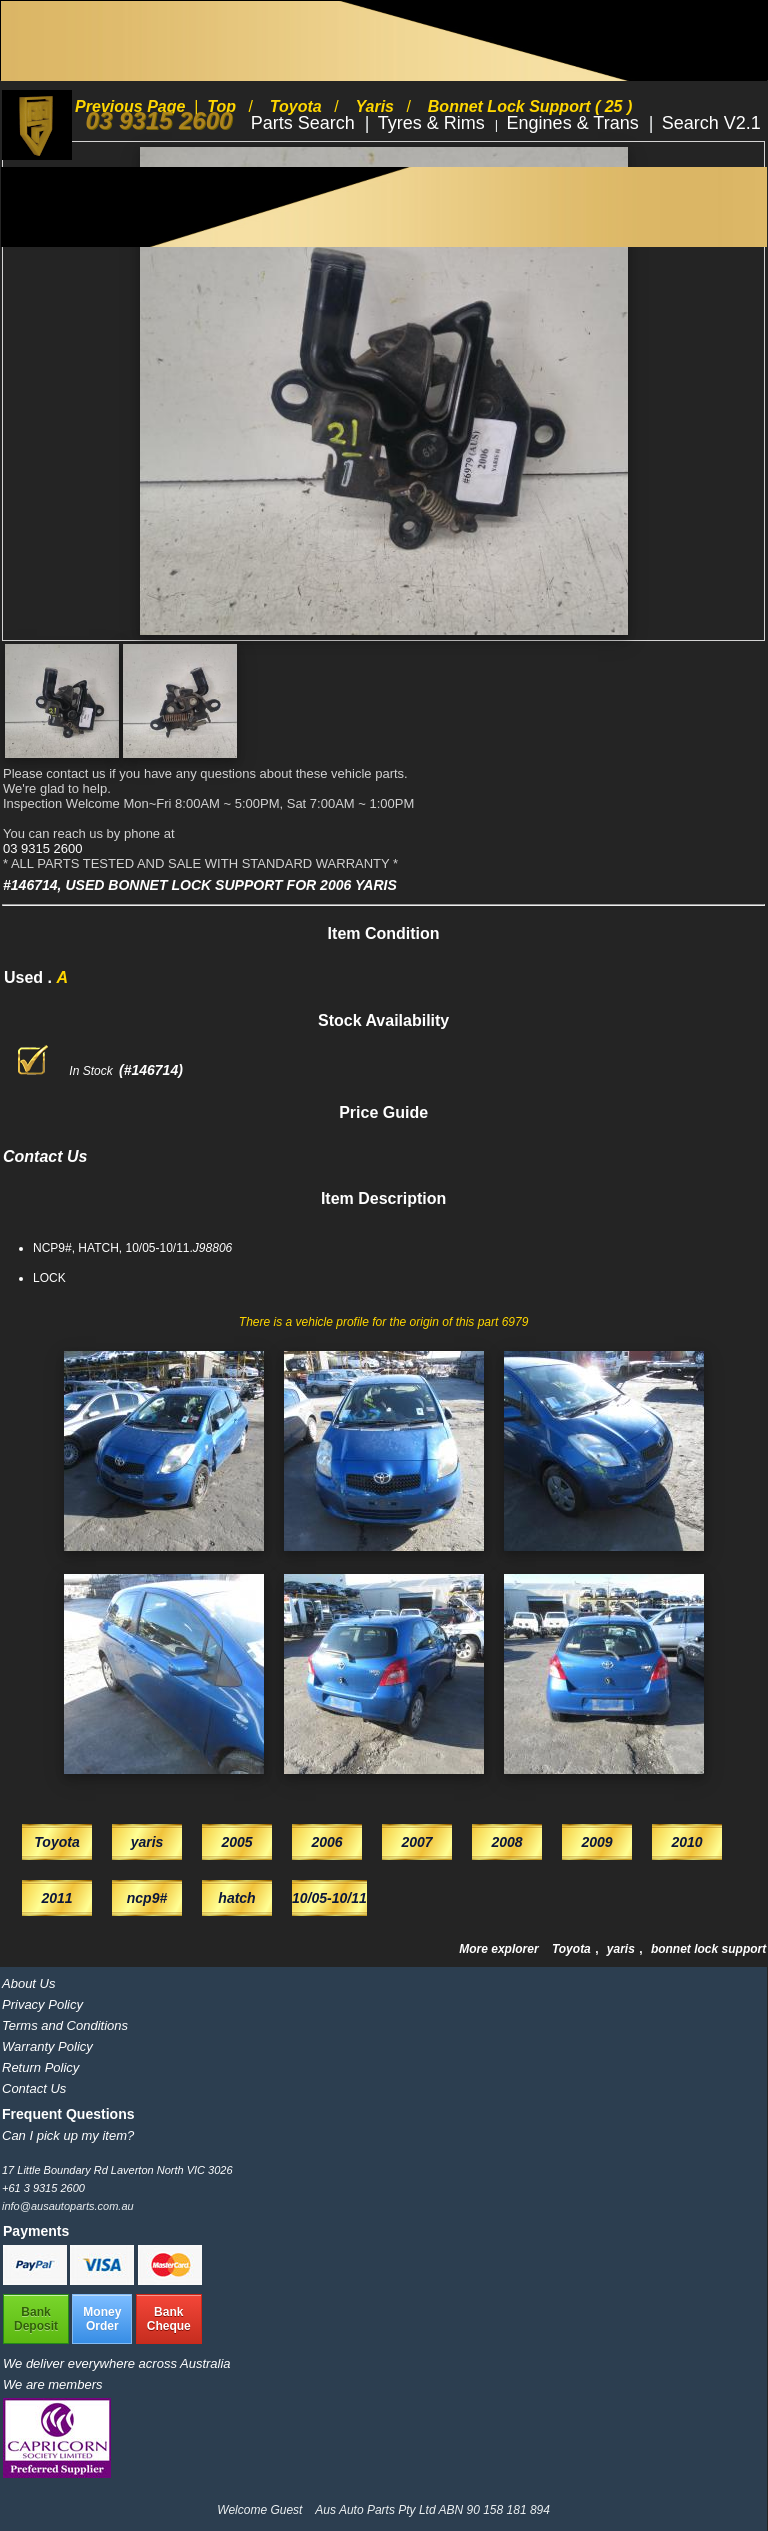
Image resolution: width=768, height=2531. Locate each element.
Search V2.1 (711, 123)
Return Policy (40, 2067)
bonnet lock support (708, 1949)
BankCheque (169, 2319)
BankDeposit (36, 2319)
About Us (28, 1983)
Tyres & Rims (434, 123)
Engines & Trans (575, 123)
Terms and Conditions (65, 2025)
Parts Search (305, 123)
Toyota (573, 1949)
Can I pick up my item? (68, 2135)
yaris (622, 1949)
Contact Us (34, 2088)
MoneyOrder (102, 2319)
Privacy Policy (42, 2004)
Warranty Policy (47, 2046)
